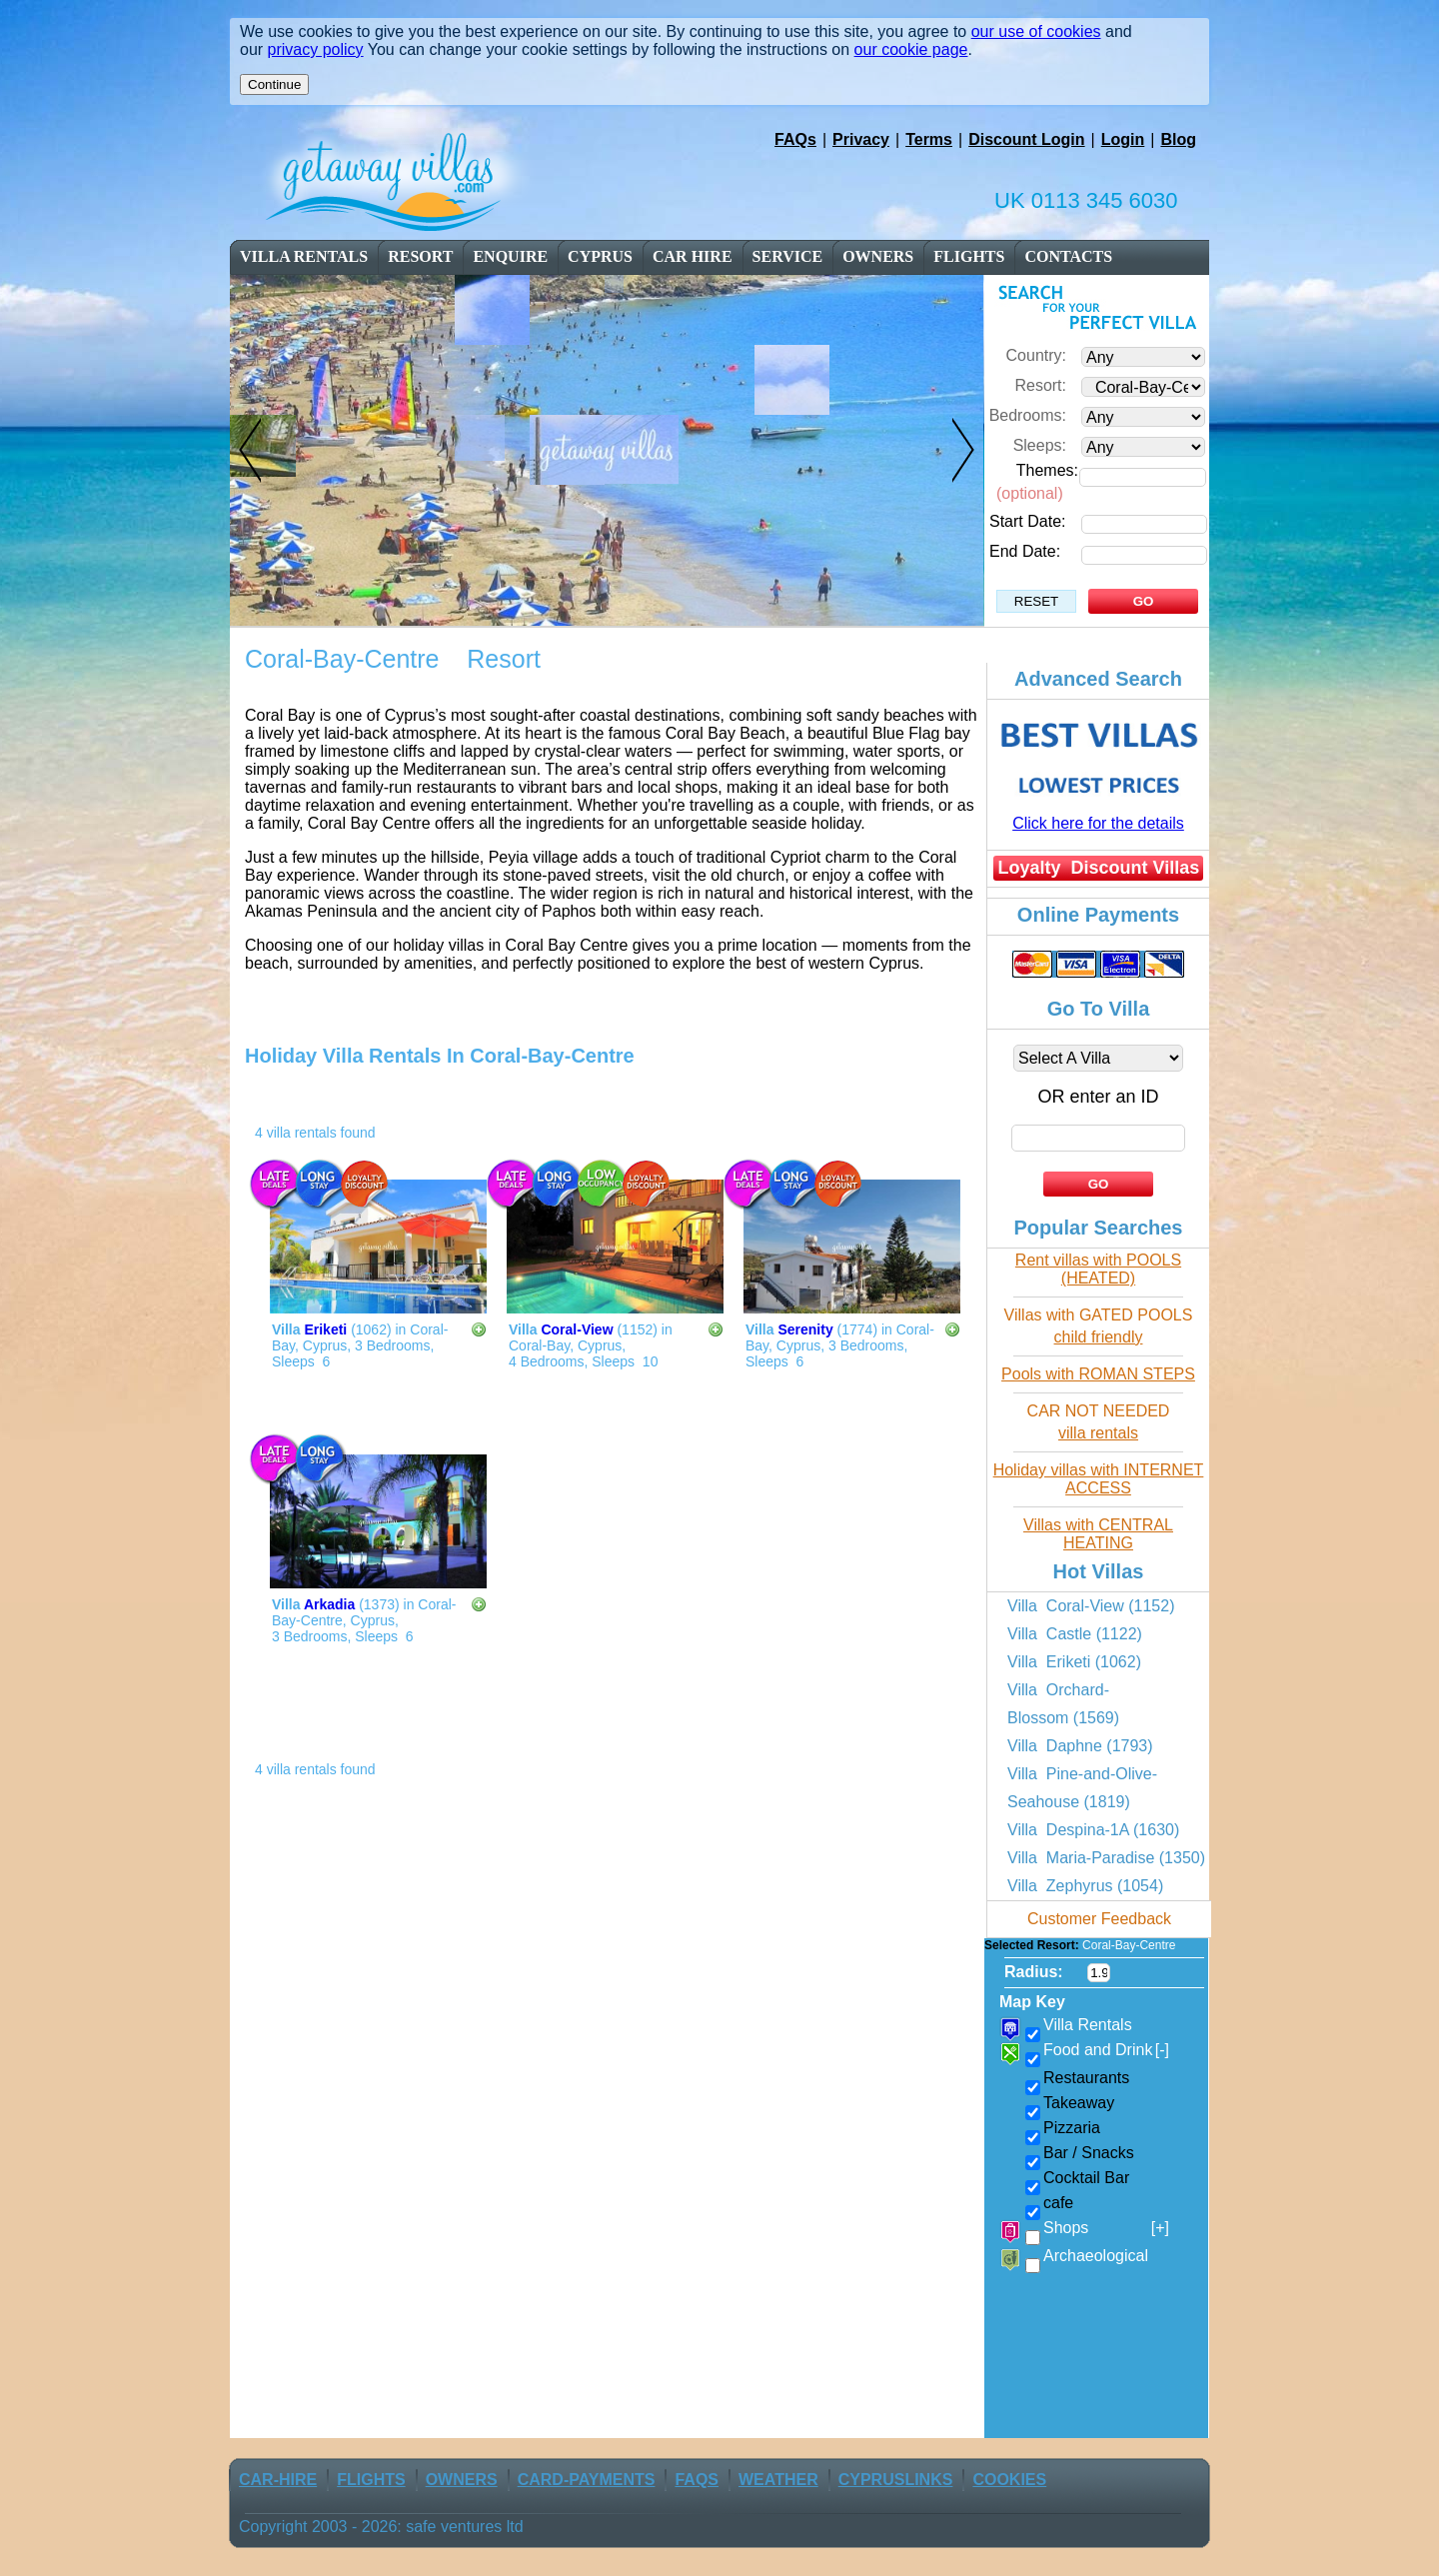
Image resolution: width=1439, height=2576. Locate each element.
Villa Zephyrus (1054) (1085, 1885)
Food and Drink (1106, 2050)
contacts (1068, 256)
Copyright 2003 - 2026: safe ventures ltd (381, 2526)
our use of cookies (1036, 31)
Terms (928, 139)
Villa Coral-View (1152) (1090, 1605)
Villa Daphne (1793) (1080, 1745)
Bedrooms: (1027, 415)
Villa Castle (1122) (1074, 1633)
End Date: (1024, 551)
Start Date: (1027, 521)
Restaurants (1086, 2077)
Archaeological (1095, 2255)
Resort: (1040, 385)
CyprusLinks (895, 2479)
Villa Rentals (304, 256)
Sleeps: (1039, 445)
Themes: (1047, 470)
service (787, 256)
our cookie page (911, 49)
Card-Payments (587, 2479)
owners (877, 256)
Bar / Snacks (1088, 2152)
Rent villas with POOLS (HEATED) (1098, 1269)
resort (422, 256)
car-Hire (278, 2479)
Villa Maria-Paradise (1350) (1106, 1857)
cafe (1058, 2202)
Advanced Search (1098, 679)
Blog (1178, 139)
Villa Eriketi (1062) (1074, 1661)
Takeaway (1078, 2102)
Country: (1036, 355)
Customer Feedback (1099, 1918)
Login (1123, 139)
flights (968, 256)
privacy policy (316, 49)
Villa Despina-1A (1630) (1093, 1829)
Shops (1106, 2228)
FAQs (795, 139)
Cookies (1009, 2479)
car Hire (692, 256)
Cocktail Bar (1086, 2177)
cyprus (600, 256)
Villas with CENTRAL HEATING (1098, 1533)
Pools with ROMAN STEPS (1098, 1373)
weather (778, 2479)
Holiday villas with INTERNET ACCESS (1098, 1478)
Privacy (860, 139)
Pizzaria (1071, 2127)
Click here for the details (1098, 823)
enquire (510, 256)
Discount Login (1026, 139)
